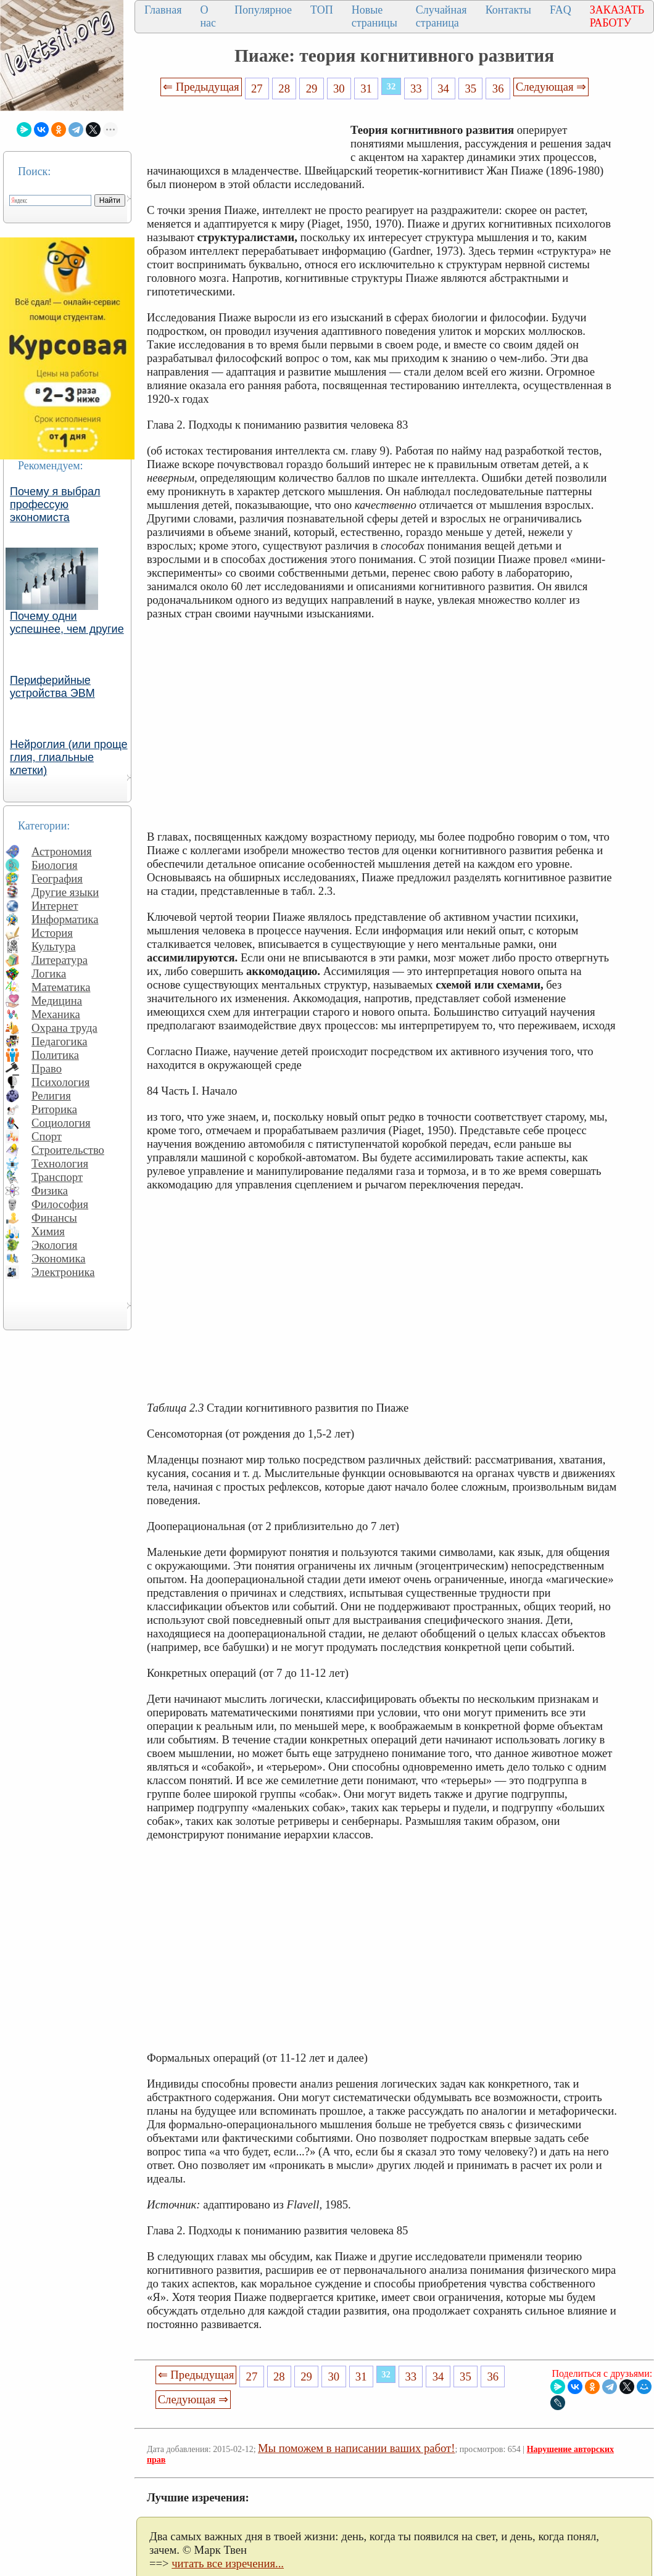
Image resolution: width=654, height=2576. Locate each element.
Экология (54, 1244)
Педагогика (59, 1041)
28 (284, 88)
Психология (60, 1082)
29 (312, 88)
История (52, 932)
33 (416, 88)
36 (498, 88)
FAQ (560, 10)
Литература (59, 959)
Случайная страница (441, 16)
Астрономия (61, 851)
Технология (59, 1163)
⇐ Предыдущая (201, 86)
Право (46, 1068)
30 (339, 88)
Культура (53, 946)
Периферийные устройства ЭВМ (52, 686)
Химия (48, 1231)
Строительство (67, 1149)
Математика (61, 987)
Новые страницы (374, 16)
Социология (61, 1122)
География (57, 878)
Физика (49, 1190)
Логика (48, 973)
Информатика (65, 919)
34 (443, 88)
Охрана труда (64, 1027)
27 (257, 88)
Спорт (46, 1136)
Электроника (63, 1271)
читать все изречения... (228, 2563)
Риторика (54, 1109)
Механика (55, 1014)
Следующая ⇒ (551, 86)
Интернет (54, 905)
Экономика (58, 1258)
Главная (162, 10)
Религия (51, 1095)
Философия (59, 1204)
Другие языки (65, 892)
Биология (54, 864)
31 (366, 88)
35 (471, 88)
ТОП (321, 10)
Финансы (54, 1217)
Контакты (508, 10)
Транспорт (57, 1177)
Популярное (263, 10)
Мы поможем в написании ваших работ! (356, 2448)
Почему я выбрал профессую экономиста (55, 504)
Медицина (56, 1000)
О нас (208, 16)
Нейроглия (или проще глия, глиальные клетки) (69, 757)
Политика (55, 1054)
